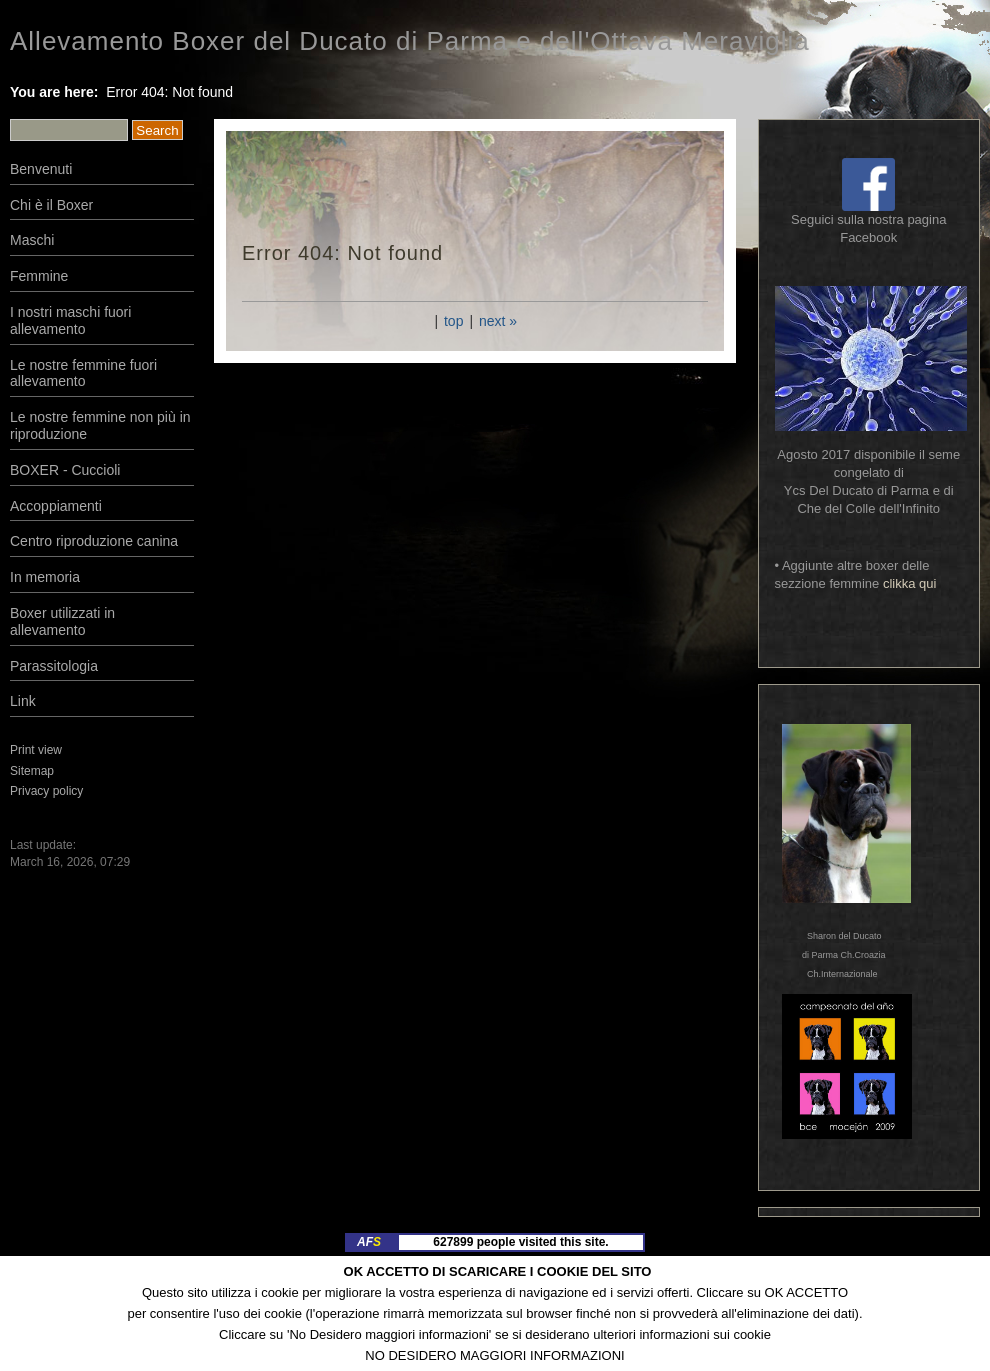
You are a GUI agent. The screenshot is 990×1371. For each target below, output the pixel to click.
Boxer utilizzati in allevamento (62, 621)
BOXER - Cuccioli (65, 470)
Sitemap (32, 771)
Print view (36, 750)
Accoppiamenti (56, 506)
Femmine (39, 276)
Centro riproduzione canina (94, 541)
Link (23, 701)
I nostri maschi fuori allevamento (70, 320)
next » (498, 321)
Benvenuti (41, 169)
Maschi (32, 240)
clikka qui (909, 583)
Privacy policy (46, 791)
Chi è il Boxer (51, 205)
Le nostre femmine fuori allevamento (83, 373)
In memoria (45, 577)
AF (369, 1242)
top (453, 321)
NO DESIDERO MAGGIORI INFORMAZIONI (494, 1355)
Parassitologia (54, 666)
